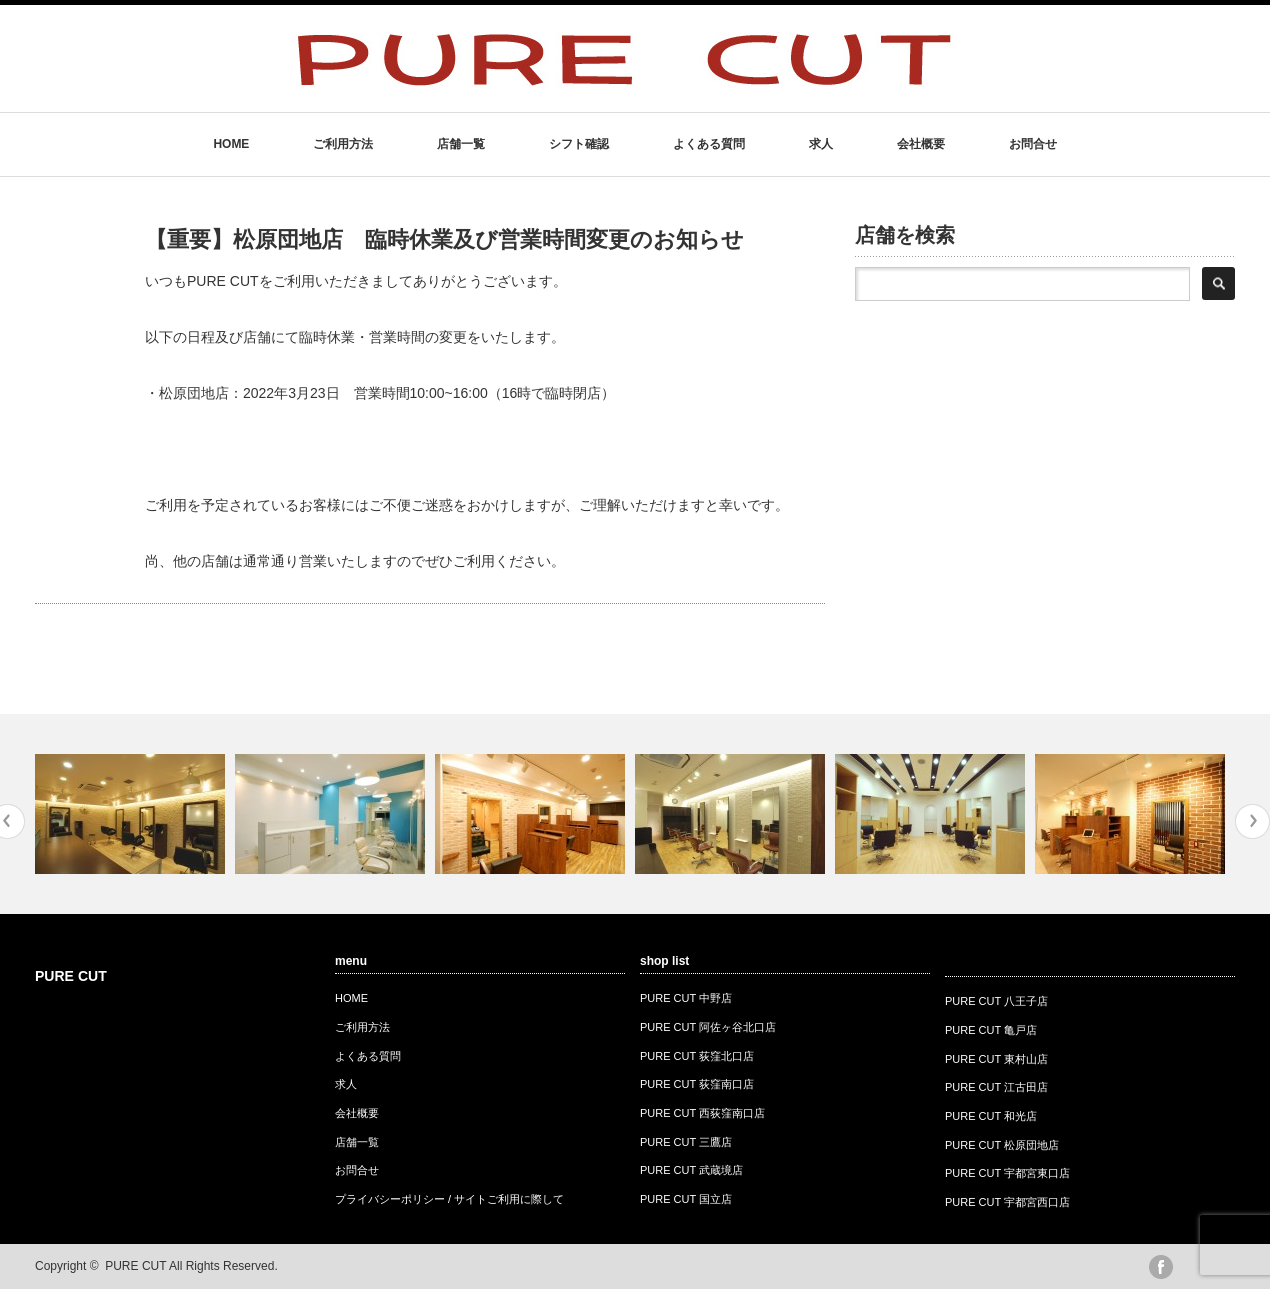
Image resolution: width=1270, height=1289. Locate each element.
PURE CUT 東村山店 (996, 1059)
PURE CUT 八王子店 (996, 1001)
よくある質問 (709, 144)
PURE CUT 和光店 (991, 1116)
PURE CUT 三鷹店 (686, 1142)
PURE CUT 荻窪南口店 (697, 1084)
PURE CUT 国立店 (686, 1199)
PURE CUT (71, 976)
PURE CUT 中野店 (686, 998)
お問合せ (1033, 144)
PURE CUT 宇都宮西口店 (1007, 1202)
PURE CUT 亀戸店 (991, 1030)
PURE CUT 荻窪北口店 (697, 1056)
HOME (231, 144)
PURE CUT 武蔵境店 (691, 1170)
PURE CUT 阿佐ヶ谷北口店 (708, 1027)
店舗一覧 (461, 144)
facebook (1161, 1267)
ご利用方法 (343, 144)
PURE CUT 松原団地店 (1002, 1145)
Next (1252, 821)
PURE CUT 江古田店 (996, 1087)
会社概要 (921, 144)
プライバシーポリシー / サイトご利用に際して (449, 1199)
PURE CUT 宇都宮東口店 (1007, 1173)
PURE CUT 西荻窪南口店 (702, 1113)
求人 (821, 144)
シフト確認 (579, 144)
